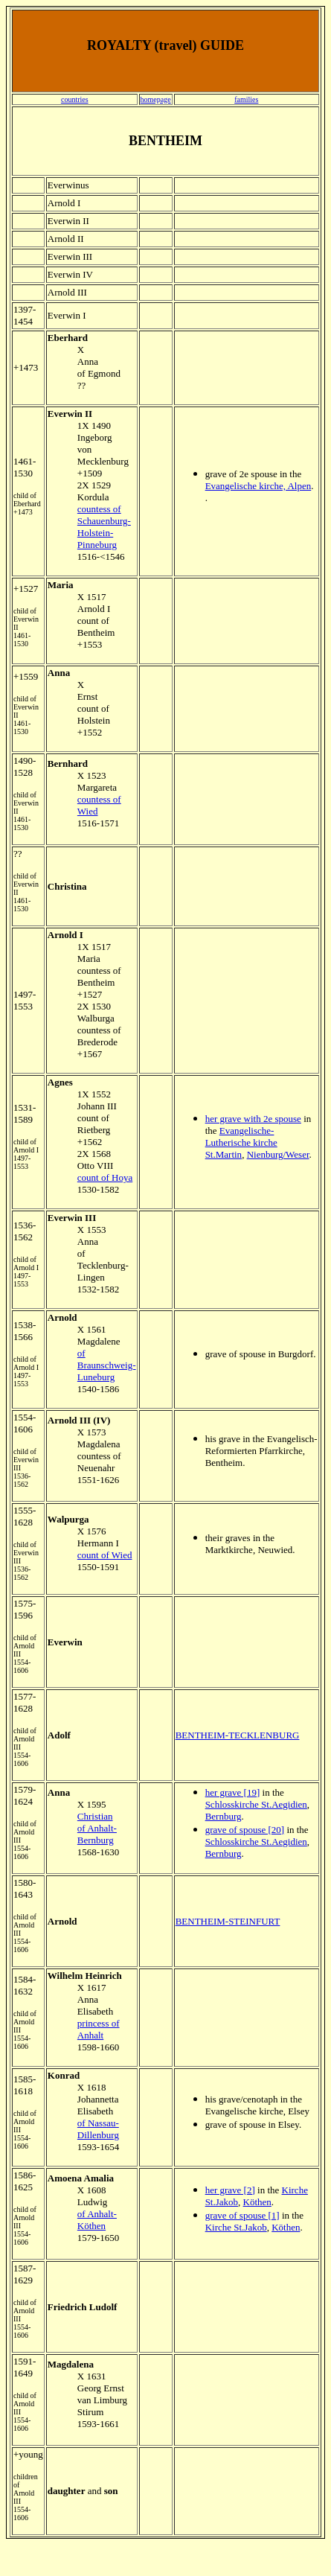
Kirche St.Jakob (236, 2227)
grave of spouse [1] (242, 2215)
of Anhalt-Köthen (97, 2219)
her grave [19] (232, 1792)
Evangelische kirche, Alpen (258, 485)
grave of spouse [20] (245, 1829)
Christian (95, 1816)
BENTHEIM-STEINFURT (228, 1921)
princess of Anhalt (98, 2029)
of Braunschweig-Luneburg (106, 1365)
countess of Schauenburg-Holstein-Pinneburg (104, 526)
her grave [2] (230, 2190)
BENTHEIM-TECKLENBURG (238, 1735)
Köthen (257, 2201)
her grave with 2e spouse (253, 1118)
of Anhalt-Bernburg (97, 1834)
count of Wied (104, 1554)
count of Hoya (104, 1177)
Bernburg (223, 1816)
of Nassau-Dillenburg (98, 2128)
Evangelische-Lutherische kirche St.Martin (241, 1142)
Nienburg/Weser (278, 1154)
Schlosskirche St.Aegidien (256, 1804)
